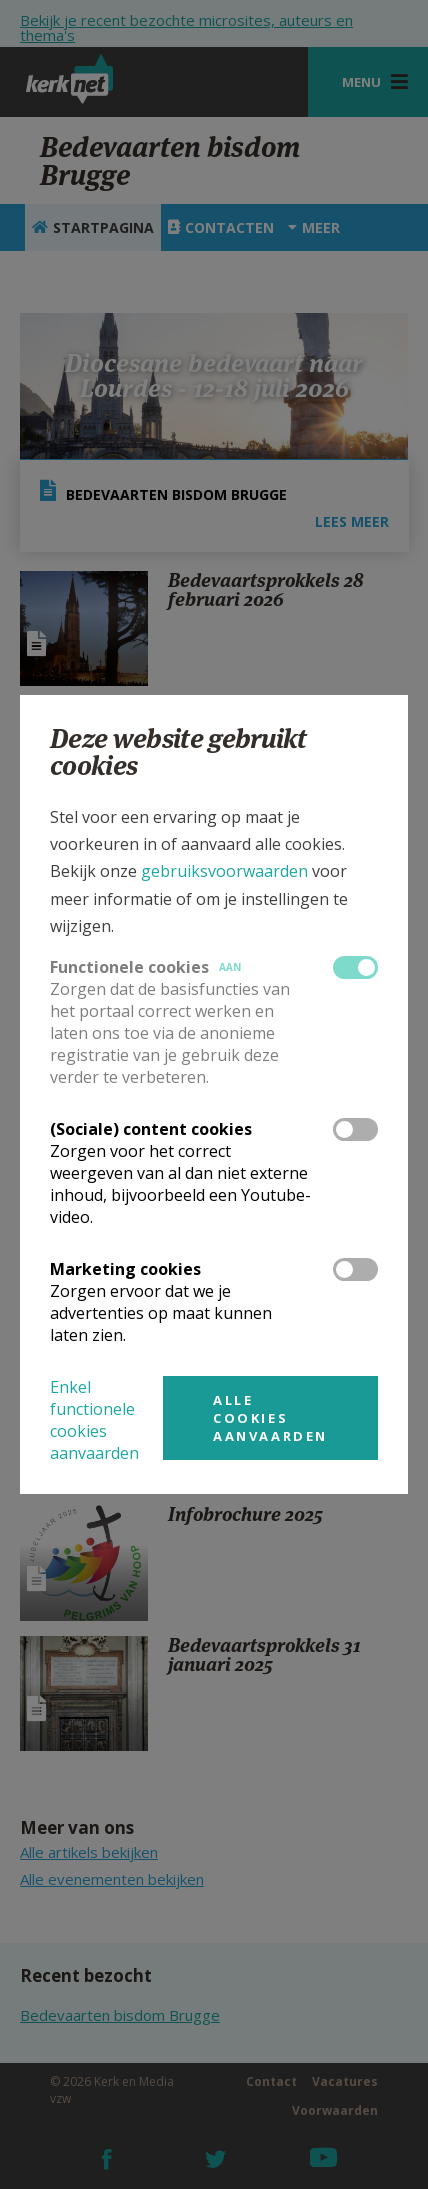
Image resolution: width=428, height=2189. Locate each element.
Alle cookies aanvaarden (270, 1418)
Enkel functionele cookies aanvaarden (94, 1420)
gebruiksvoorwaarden (224, 871)
